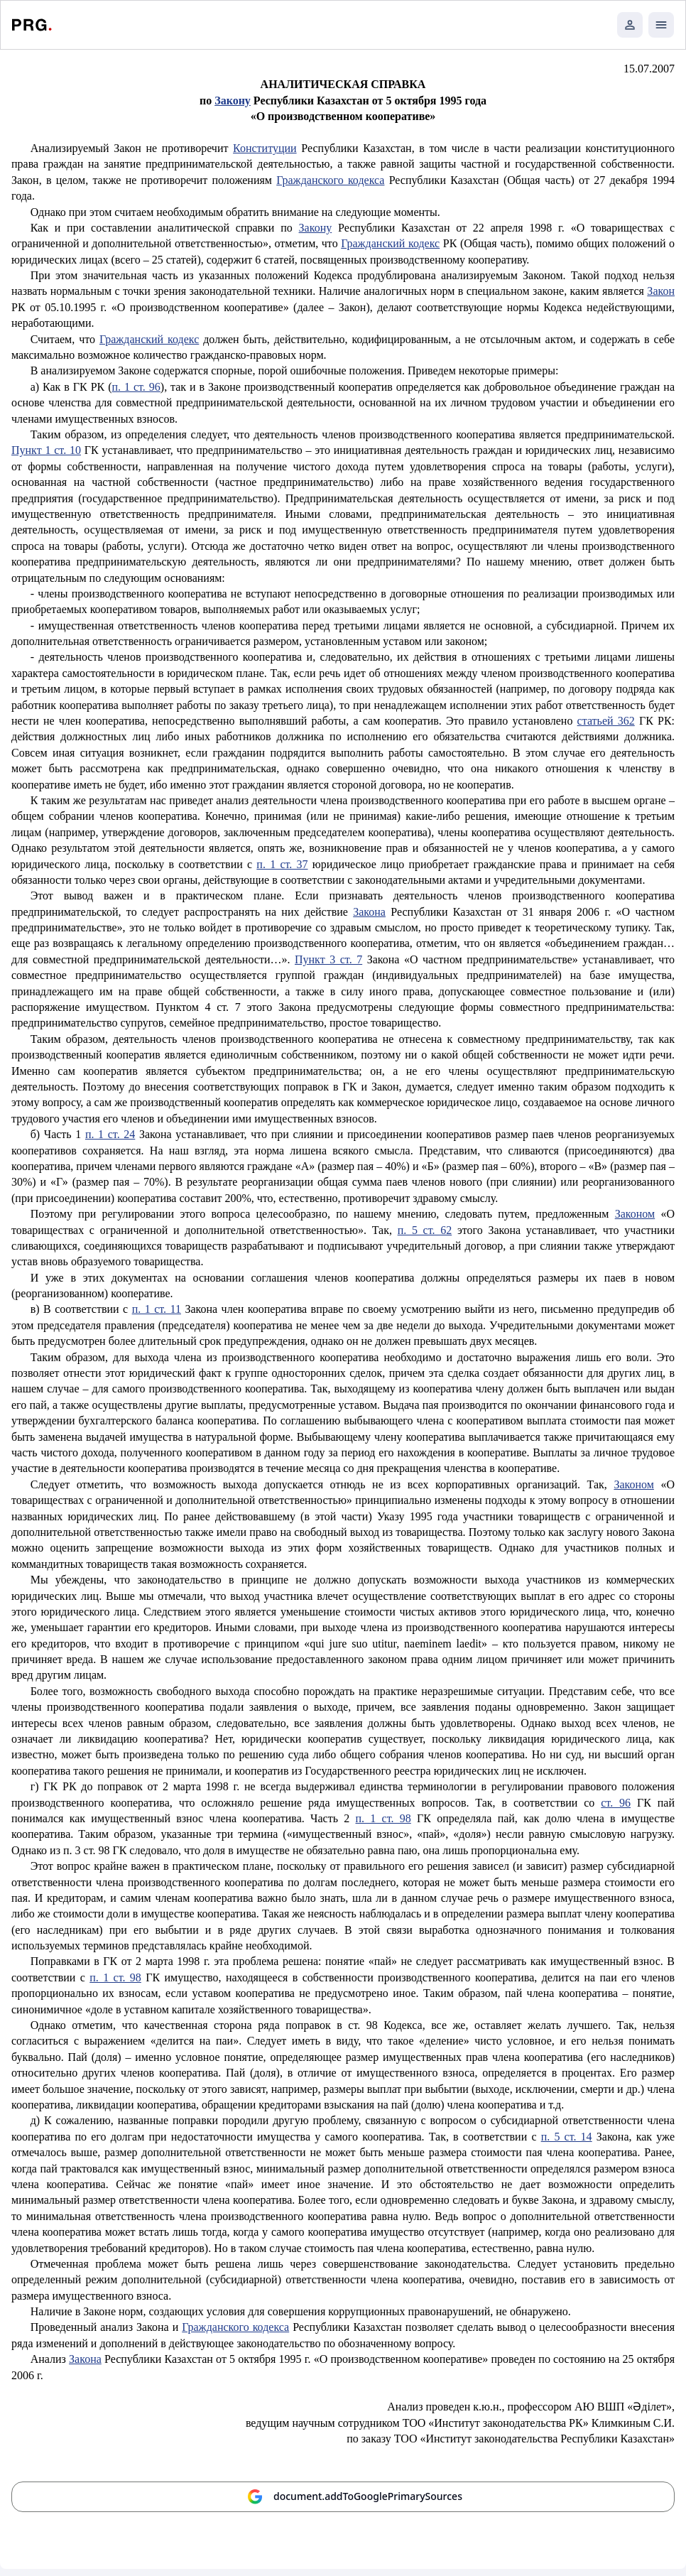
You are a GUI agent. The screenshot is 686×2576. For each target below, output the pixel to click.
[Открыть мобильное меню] (661, 25)
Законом (635, 1214)
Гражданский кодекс (390, 243)
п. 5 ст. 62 (425, 1230)
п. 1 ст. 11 (156, 1309)
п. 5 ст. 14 (566, 2137)
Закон (661, 291)
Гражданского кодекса (330, 180)
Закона (369, 912)
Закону (315, 228)
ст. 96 (616, 1803)
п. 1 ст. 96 (136, 387)
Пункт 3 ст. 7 (328, 959)
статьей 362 (606, 721)
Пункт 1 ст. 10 (46, 450)
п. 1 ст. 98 (383, 1818)
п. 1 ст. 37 (281, 864)
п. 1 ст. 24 (110, 1134)
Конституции (265, 148)
